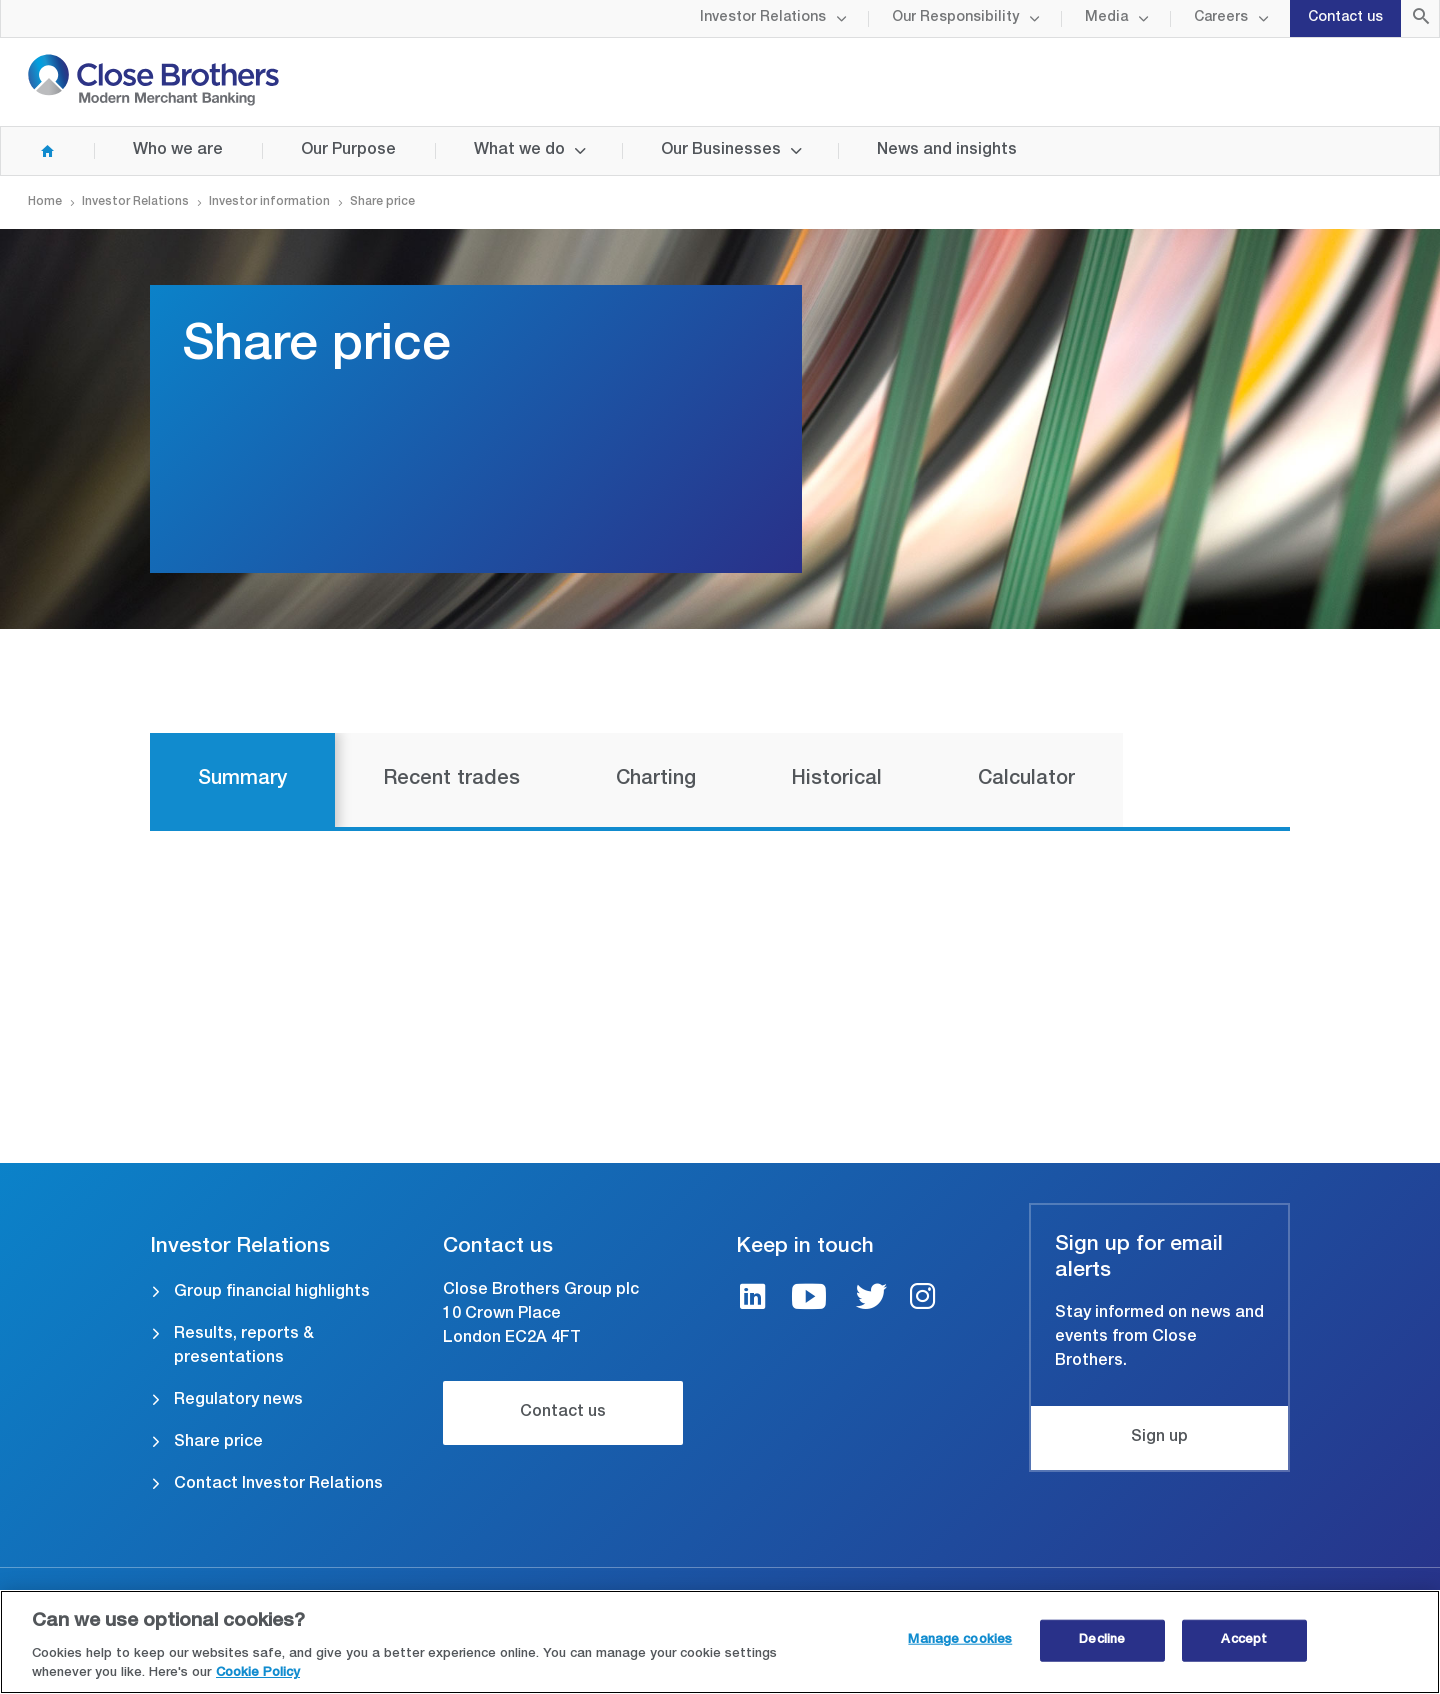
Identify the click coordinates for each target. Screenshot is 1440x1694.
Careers (1221, 18)
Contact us (1345, 18)
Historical (837, 780)
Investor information (269, 202)
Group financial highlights (272, 1293)
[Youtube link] (809, 1299)
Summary (242, 780)
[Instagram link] (923, 1299)
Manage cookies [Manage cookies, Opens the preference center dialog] (960, 1641)
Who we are (178, 151)
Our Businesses (721, 151)
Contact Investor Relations (278, 1485)
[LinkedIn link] (753, 1299)
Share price (218, 1443)
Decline (1102, 1641)
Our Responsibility (955, 18)
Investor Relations (763, 18)
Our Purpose (348, 151)
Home (28, 151)
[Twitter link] (871, 1299)
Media (1106, 18)
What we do (519, 151)
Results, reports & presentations (244, 1347)
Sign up (1159, 1438)
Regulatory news (238, 1401)
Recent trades (451, 780)
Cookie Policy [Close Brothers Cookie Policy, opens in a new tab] (258, 1675)
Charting (656, 780)
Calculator (1026, 780)
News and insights (947, 151)
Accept (1244, 1641)
